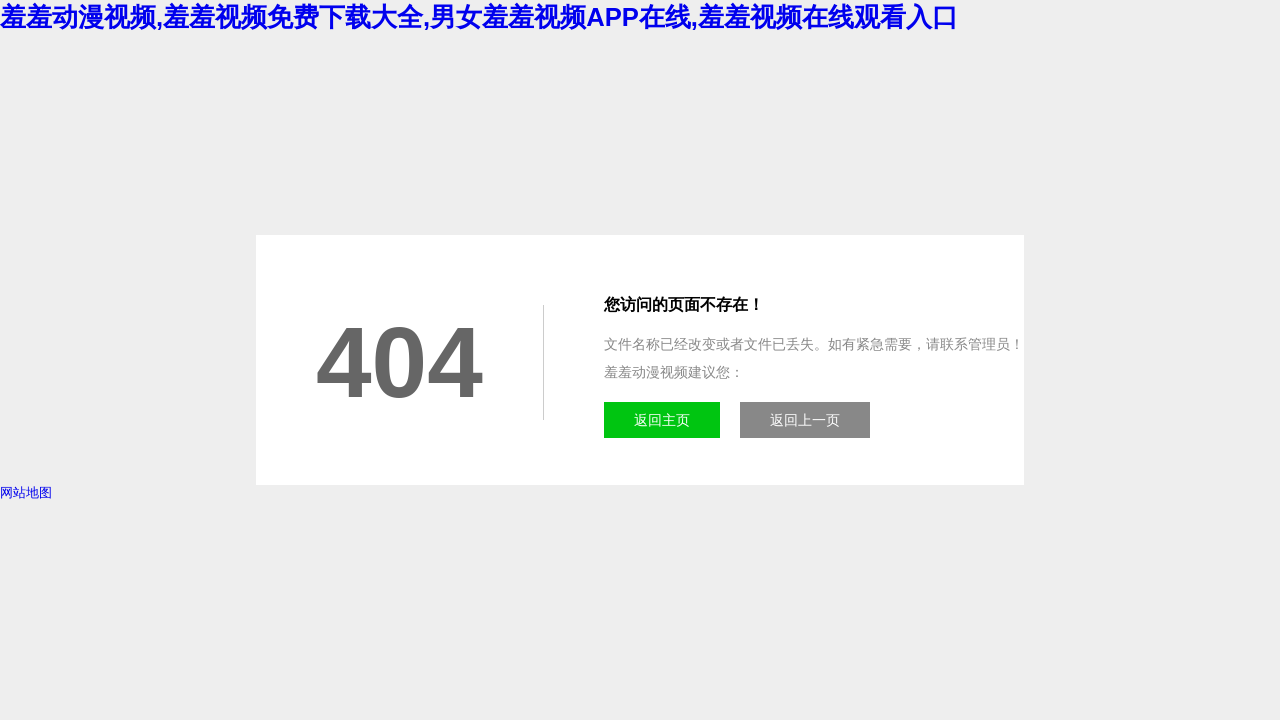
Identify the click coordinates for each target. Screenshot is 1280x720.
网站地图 (26, 492)
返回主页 (662, 420)
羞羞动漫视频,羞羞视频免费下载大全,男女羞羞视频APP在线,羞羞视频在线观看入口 (479, 17)
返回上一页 (805, 420)
